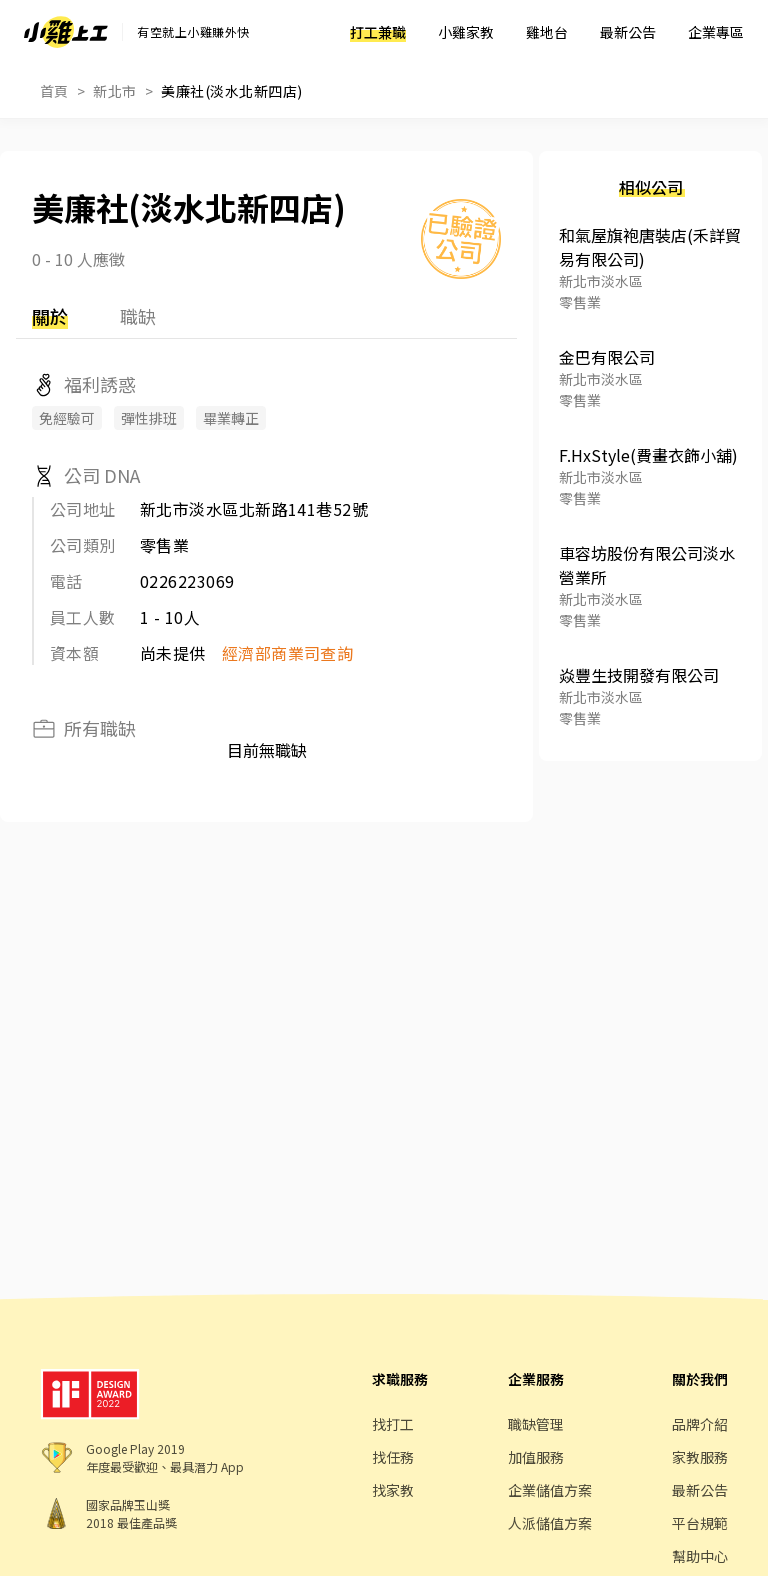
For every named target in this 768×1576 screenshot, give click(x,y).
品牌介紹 (700, 1424)
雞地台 (547, 32)
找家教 (393, 1490)
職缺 (138, 316)
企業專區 (716, 32)
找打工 (393, 1424)
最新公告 (628, 32)
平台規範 (700, 1523)
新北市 (114, 91)
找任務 (393, 1457)
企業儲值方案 (550, 1490)
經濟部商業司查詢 (288, 653)
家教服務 (700, 1457)
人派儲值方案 (550, 1523)
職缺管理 (536, 1424)
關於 (50, 316)
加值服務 (536, 1457)
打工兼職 (378, 32)
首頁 (54, 91)
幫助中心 (700, 1556)
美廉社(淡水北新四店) (231, 91)
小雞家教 (466, 32)
